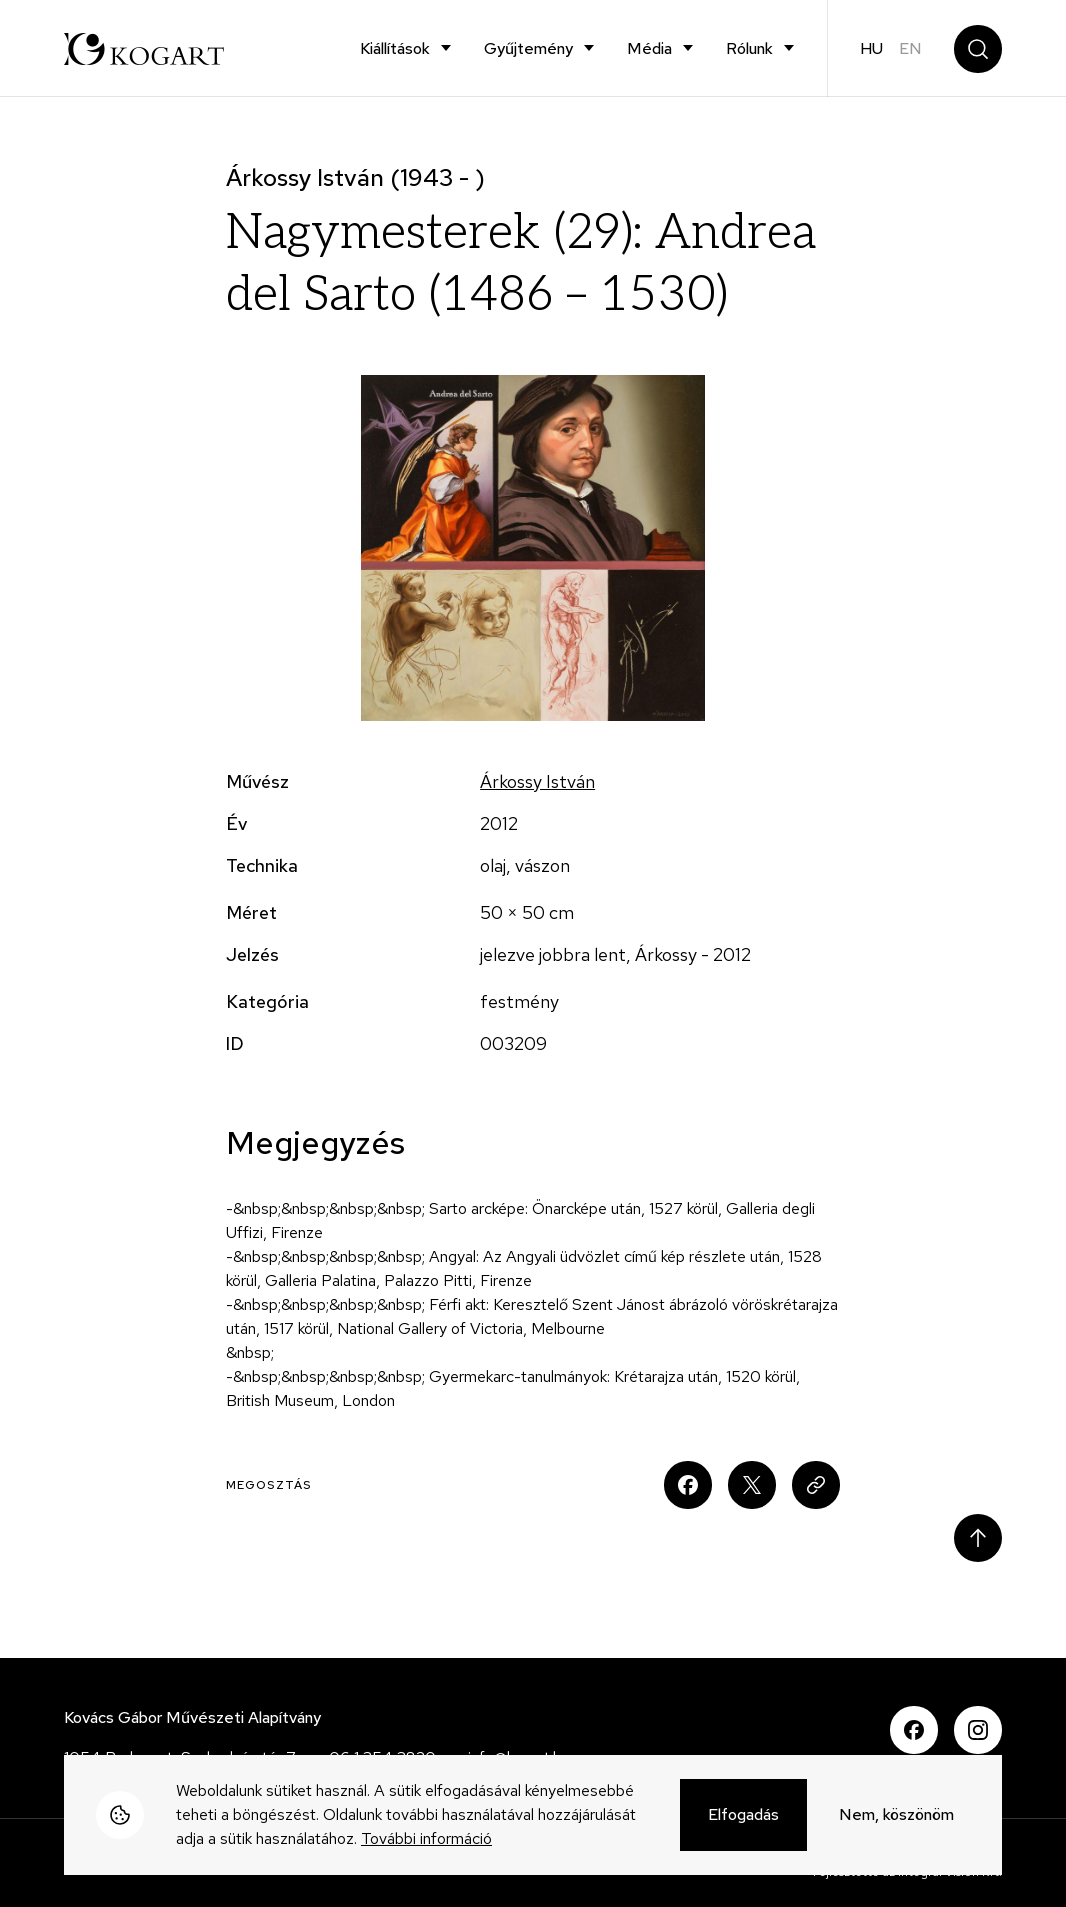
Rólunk (749, 48)
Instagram (978, 1730)
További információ (426, 1841)
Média (649, 48)
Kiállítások (395, 48)
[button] (533, 548)
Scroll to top (978, 1538)
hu (871, 48)
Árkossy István (537, 781)
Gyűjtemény (528, 48)
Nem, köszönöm (896, 1817)
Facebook (914, 1730)
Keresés (978, 49)
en (910, 48)
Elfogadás (743, 1817)
